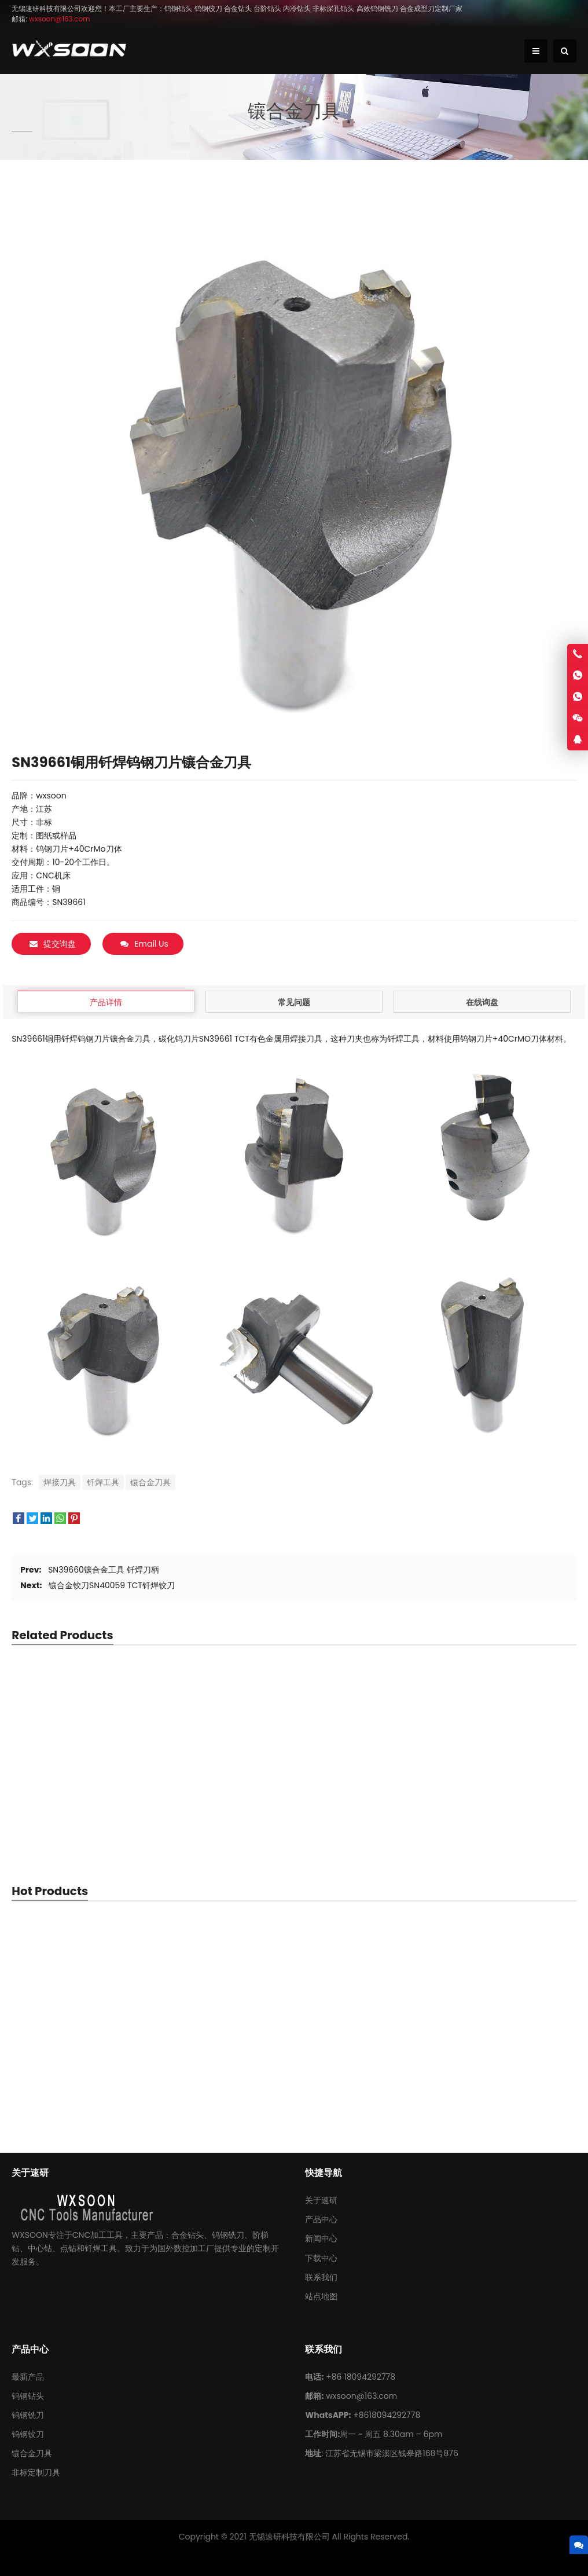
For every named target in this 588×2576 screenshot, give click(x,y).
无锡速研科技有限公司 (289, 2536)
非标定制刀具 (36, 2472)
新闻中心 (321, 2238)
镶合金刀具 (150, 1481)
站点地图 (321, 2295)
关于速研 (321, 2199)
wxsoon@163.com (361, 2395)
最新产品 (28, 2375)
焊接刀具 (59, 1481)
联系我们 (321, 2276)
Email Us (144, 944)
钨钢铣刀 (28, 2414)
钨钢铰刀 (28, 2433)
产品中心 (321, 2219)
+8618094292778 (386, 2414)
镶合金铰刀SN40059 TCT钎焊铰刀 (112, 1585)
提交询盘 (53, 944)
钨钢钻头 (28, 2395)
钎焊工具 (103, 1481)
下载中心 (321, 2257)
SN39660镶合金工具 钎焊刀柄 (103, 1569)
